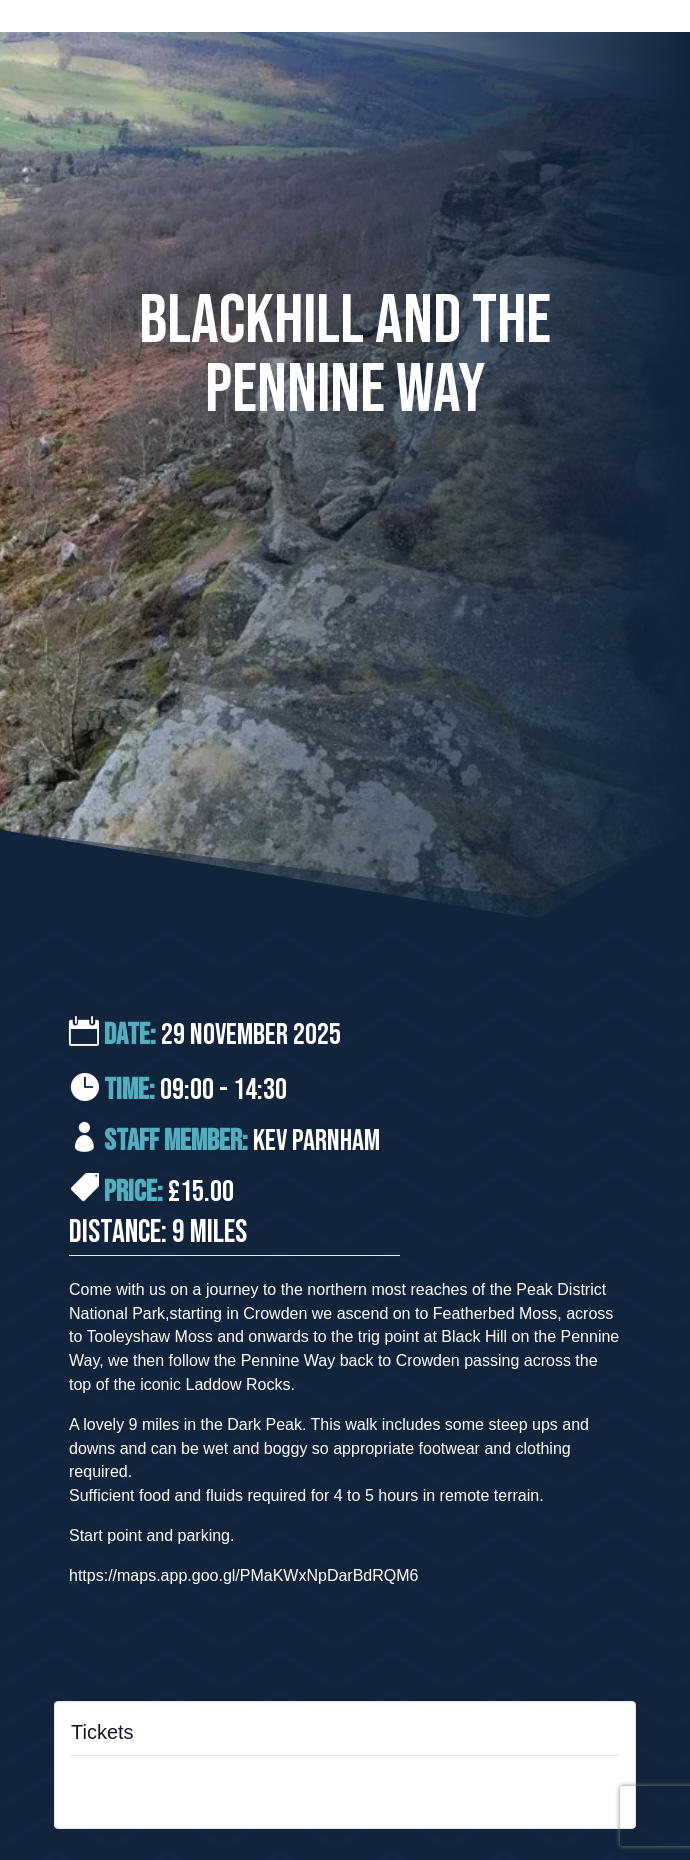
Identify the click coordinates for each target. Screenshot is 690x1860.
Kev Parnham (316, 1141)
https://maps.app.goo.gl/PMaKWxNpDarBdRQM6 (243, 1575)
